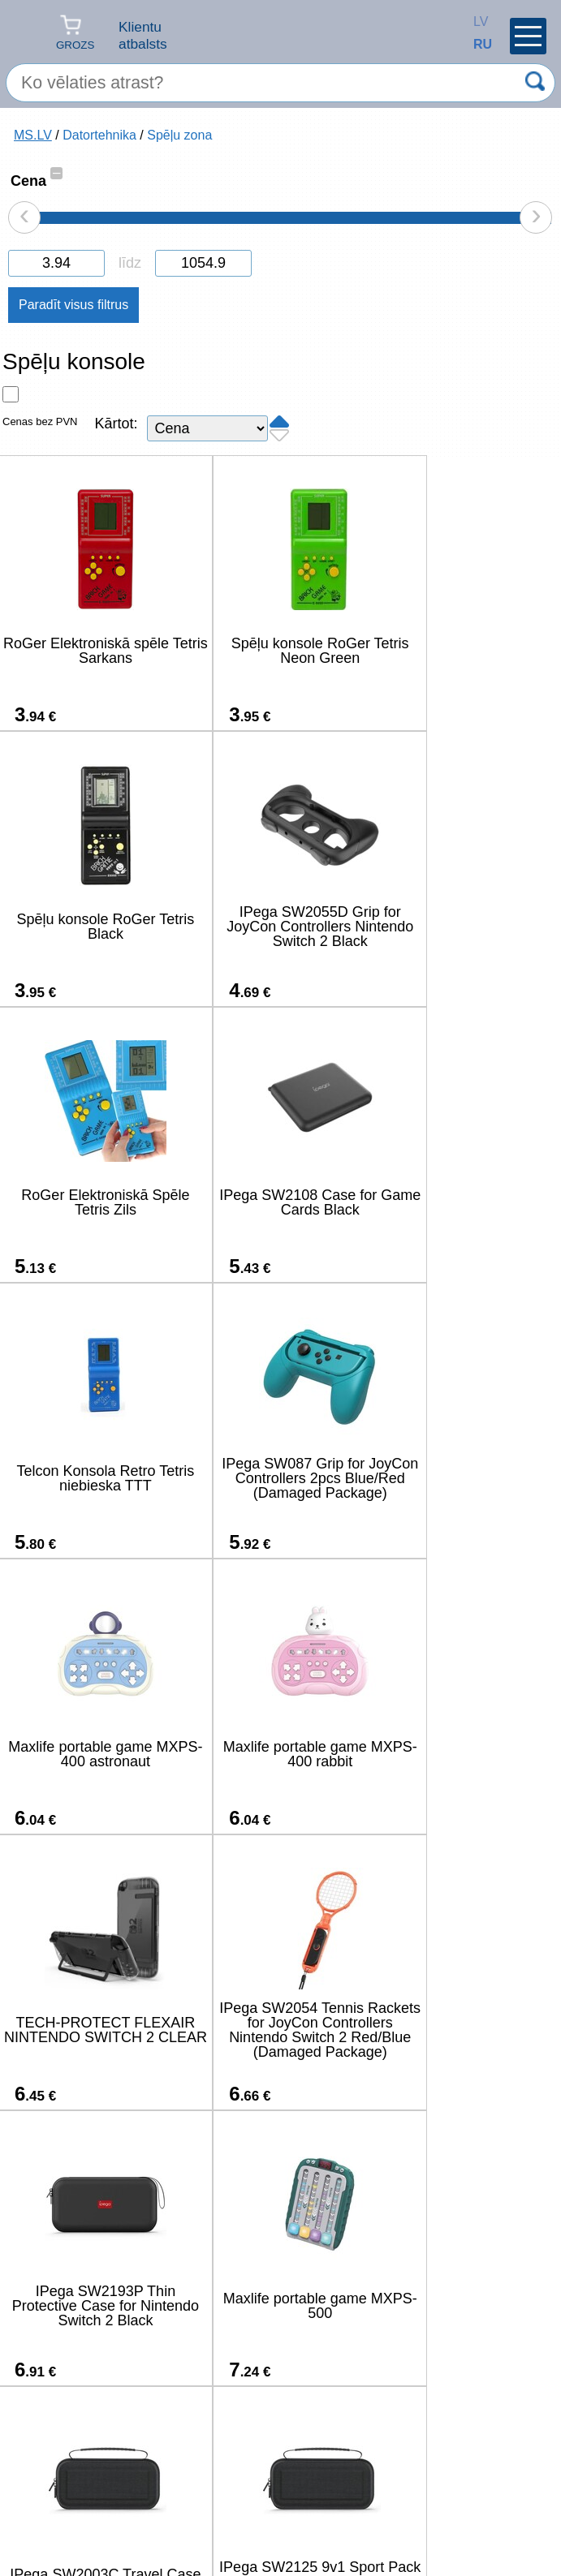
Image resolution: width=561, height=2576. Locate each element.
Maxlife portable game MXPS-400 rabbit (90, 1478)
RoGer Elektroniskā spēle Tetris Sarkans (91, 650)
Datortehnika (99, 135)
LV (477, 21)
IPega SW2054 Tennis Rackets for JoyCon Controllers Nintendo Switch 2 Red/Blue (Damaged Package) (462, 1478)
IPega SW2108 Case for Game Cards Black (462, 926)
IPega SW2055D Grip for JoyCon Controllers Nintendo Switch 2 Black (90, 926)
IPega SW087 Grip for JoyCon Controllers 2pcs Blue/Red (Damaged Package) (276, 1202)
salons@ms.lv (63, 2516)
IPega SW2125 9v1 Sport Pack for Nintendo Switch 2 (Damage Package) (90, 2030)
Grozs (75, 32)
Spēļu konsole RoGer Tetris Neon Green (276, 650)
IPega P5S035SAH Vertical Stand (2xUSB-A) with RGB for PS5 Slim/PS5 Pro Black (462, 2030)
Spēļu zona (179, 135)
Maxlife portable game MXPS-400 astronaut (461, 1202)
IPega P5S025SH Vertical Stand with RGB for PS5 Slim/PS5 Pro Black (276, 2306)
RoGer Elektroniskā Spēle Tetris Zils (276, 926)
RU (477, 44)
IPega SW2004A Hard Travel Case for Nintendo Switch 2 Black (276, 2030)
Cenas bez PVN (40, 421)
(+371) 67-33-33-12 (185, 2514)
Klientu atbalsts (143, 35)
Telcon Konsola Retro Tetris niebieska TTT (90, 1202)
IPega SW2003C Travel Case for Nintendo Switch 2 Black (461, 1754)
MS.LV (33, 135)
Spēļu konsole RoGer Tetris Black (461, 650)
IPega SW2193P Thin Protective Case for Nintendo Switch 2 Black (91, 1754)
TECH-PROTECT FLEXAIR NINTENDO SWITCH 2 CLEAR (276, 1478)
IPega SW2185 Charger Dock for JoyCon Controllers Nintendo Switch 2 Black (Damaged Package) (91, 2306)
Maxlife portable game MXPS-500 (276, 1754)
